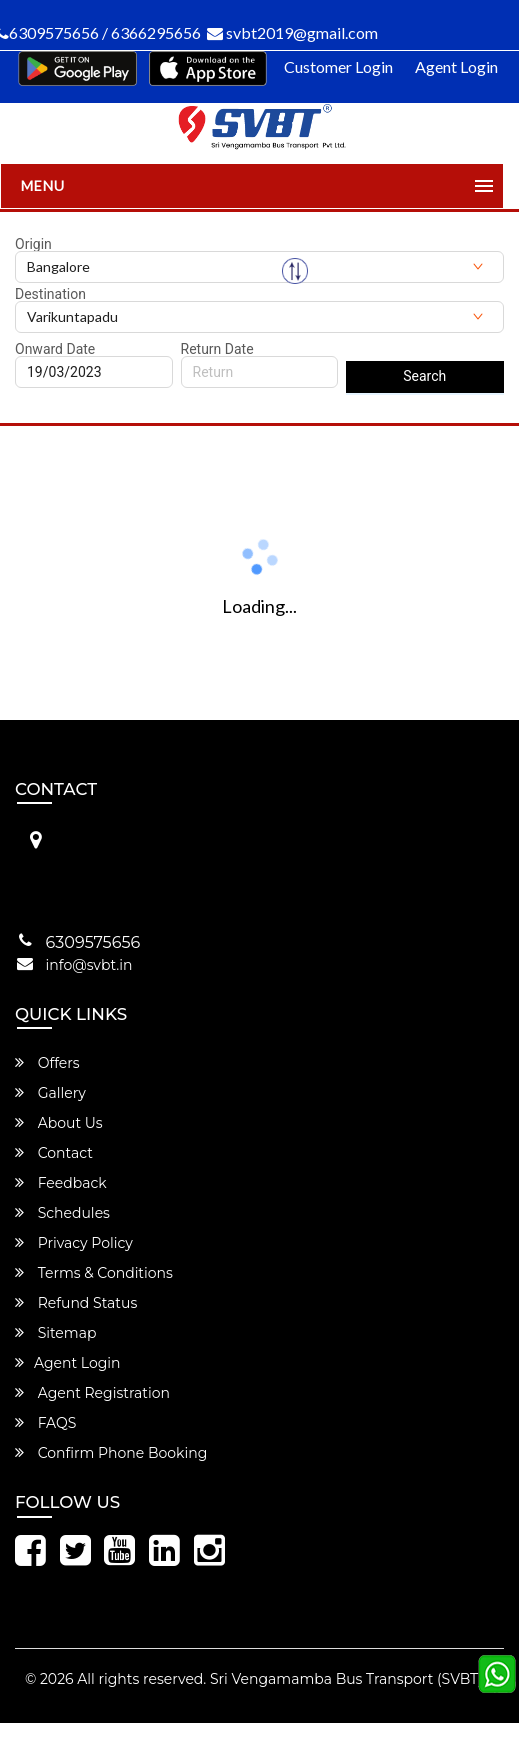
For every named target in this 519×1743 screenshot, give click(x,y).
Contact (54, 1153)
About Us (59, 1123)
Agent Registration (92, 1393)
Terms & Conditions (94, 1273)
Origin (33, 244)
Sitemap (55, 1333)
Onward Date (55, 349)
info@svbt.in (89, 965)
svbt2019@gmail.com (292, 32)
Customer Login (338, 66)
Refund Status (76, 1303)
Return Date (217, 349)
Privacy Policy (74, 1243)
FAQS (45, 1423)
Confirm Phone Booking (111, 1453)
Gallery (50, 1093)
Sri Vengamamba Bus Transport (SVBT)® (352, 1679)
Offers (47, 1063)
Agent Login (456, 66)
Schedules (62, 1213)
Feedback (61, 1183)
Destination (50, 294)
